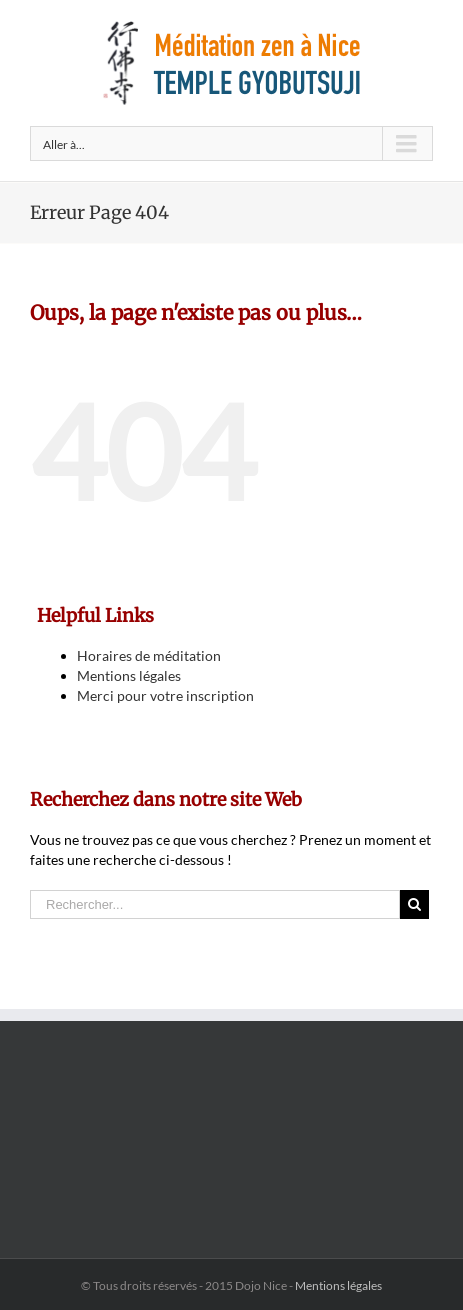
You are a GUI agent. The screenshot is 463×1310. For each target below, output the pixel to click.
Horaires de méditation (149, 655)
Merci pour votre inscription (165, 695)
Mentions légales (129, 675)
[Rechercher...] (215, 904)
